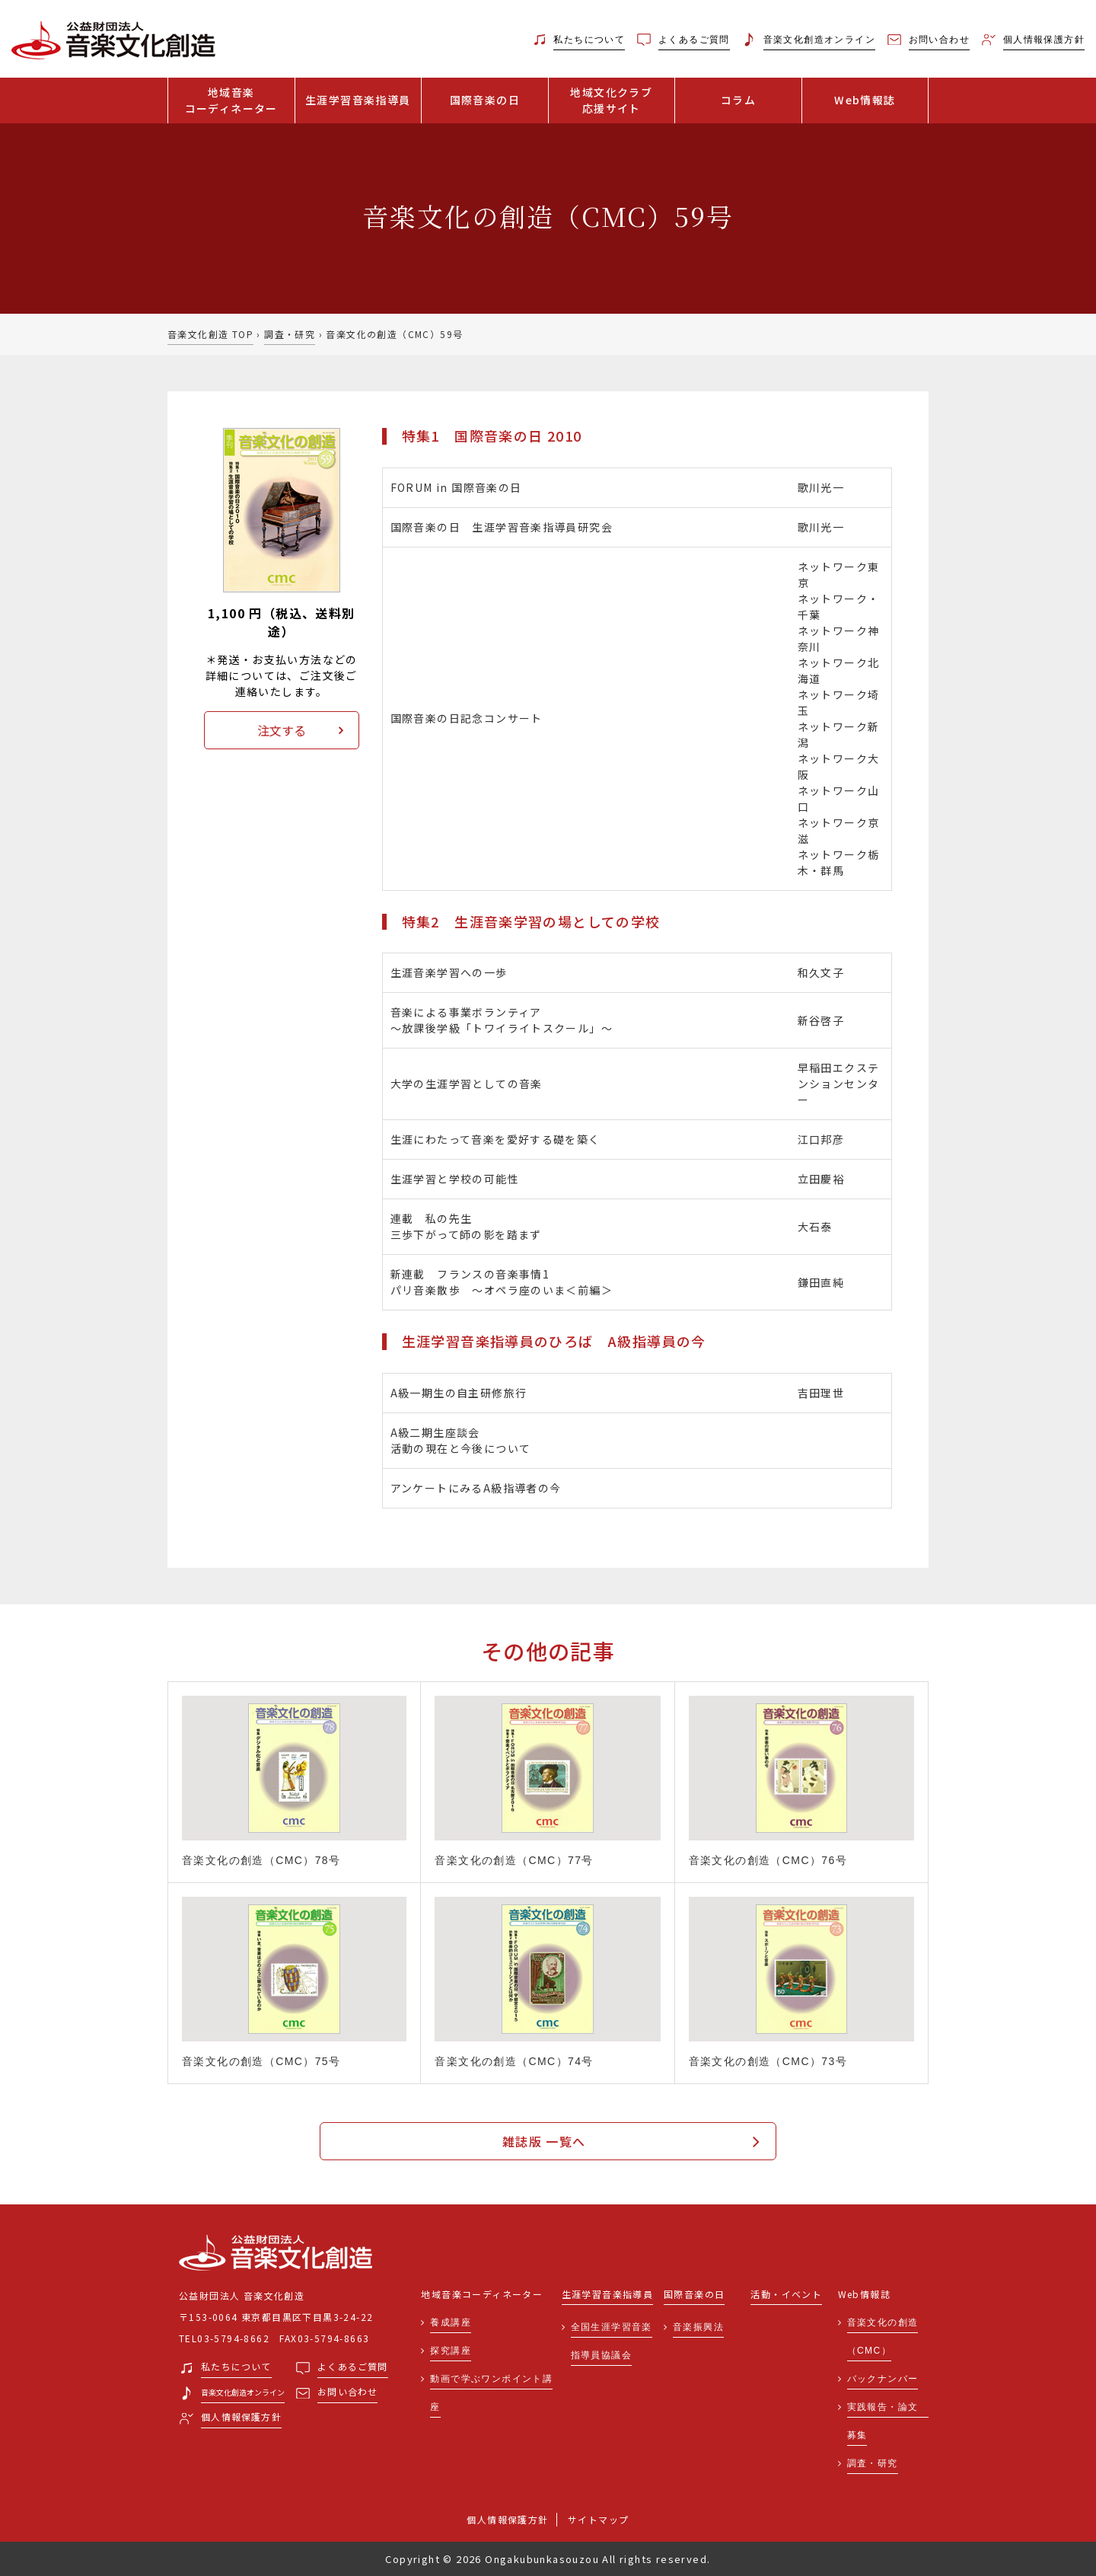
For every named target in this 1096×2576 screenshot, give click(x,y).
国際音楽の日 (485, 99)
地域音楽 (231, 101)
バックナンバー (883, 2378)
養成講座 (450, 2322)
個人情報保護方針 (507, 2519)
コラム (738, 99)
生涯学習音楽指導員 (358, 99)
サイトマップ (598, 2519)
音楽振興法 (698, 2327)
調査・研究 (289, 333)
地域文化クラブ (612, 101)
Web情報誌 (864, 99)
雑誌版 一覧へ (544, 2141)
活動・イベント (786, 2294)
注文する (281, 730)
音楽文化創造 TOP (210, 333)
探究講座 (450, 2350)
